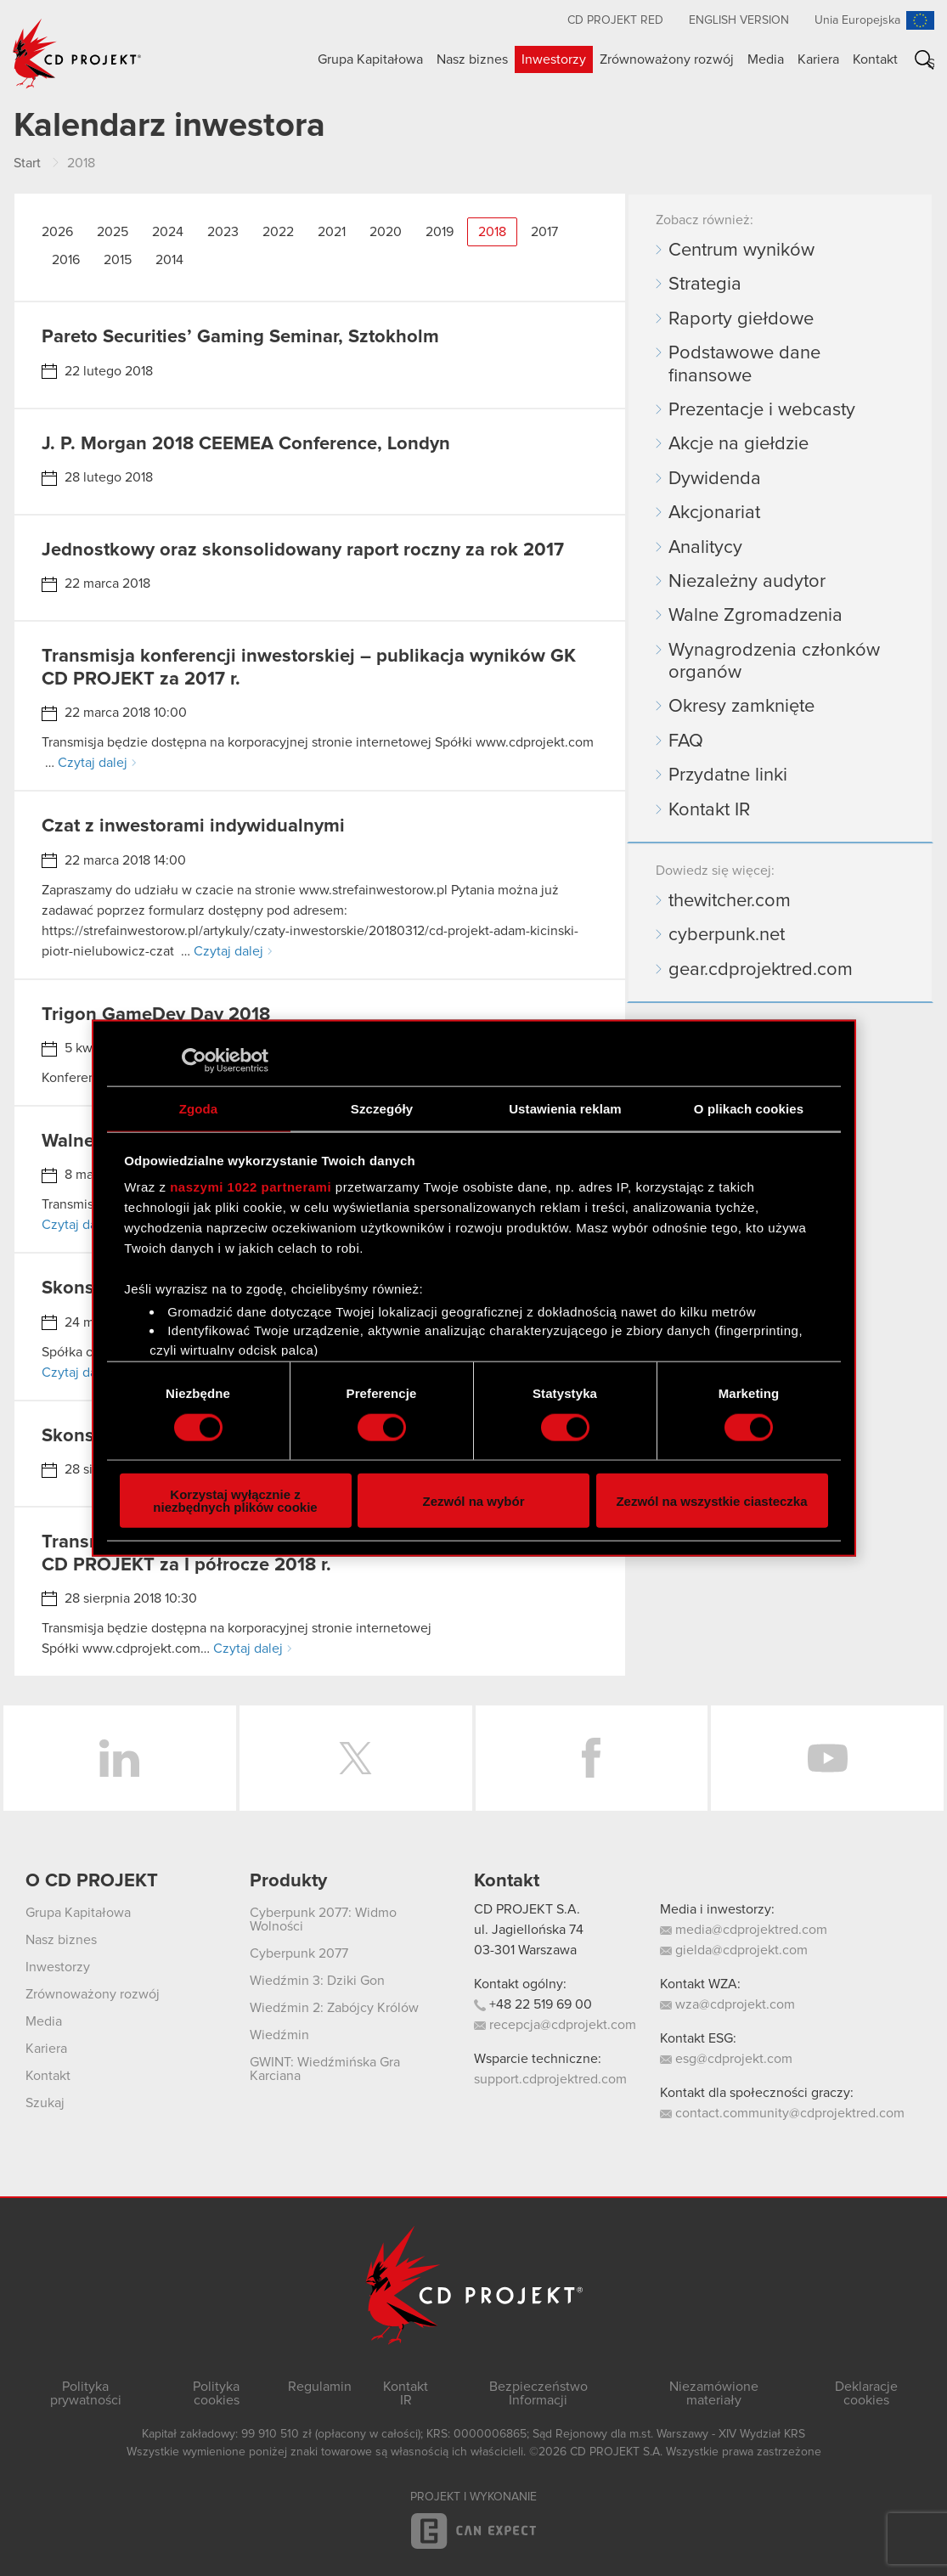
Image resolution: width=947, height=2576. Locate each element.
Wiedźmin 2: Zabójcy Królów (334, 2008)
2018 (492, 232)
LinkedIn (119, 1758)
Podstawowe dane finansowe (744, 364)
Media (765, 59)
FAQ (685, 741)
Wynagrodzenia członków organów (774, 661)
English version (739, 20)
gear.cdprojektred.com (760, 970)
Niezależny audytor (747, 581)
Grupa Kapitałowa (370, 59)
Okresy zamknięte (741, 706)
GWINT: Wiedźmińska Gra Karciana (325, 2069)
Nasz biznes (472, 59)
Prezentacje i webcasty (761, 410)
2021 (332, 232)
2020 (385, 232)
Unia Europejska (857, 20)
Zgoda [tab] (198, 1108)
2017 (544, 232)
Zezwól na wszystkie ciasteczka (711, 1500)
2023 (223, 232)
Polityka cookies (216, 2393)
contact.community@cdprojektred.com (782, 2113)
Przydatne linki (727, 775)
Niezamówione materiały (713, 2393)
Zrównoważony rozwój (667, 59)
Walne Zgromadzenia (755, 615)
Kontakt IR (709, 810)
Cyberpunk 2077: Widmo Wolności (323, 1919)
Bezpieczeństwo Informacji (538, 2393)
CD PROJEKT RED (615, 20)
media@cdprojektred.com (743, 1929)
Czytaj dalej (92, 762)
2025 (112, 232)
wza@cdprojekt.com (727, 2004)
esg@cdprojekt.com (726, 2059)
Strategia (704, 284)
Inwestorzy (553, 59)
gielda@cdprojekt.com (734, 1950)
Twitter (356, 1758)
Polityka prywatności (85, 2393)
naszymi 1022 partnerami (250, 1187)
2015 (118, 260)
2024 (167, 232)
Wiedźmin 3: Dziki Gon (317, 1980)
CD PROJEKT (77, 53)
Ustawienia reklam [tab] (565, 1108)
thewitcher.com (729, 901)
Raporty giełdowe (741, 319)
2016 (66, 260)
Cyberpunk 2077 (299, 1953)
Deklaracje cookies (866, 2393)
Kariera (818, 59)
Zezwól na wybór (473, 1500)
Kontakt (875, 59)
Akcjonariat (714, 513)
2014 (169, 260)
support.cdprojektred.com (550, 2079)
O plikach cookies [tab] (748, 1108)
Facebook (592, 1758)
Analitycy (705, 547)
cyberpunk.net (726, 935)
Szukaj (930, 63)
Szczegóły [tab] (382, 1108)
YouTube (827, 1758)
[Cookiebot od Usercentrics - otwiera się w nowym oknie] (194, 1060)
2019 (440, 232)
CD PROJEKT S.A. (527, 1909)
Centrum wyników (741, 250)
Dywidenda (714, 479)
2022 (278, 232)
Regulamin (320, 2386)
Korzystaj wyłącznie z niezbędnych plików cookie (235, 1500)
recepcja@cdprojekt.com (555, 2025)
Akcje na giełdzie (738, 444)
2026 (57, 232)
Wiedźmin (279, 2035)
